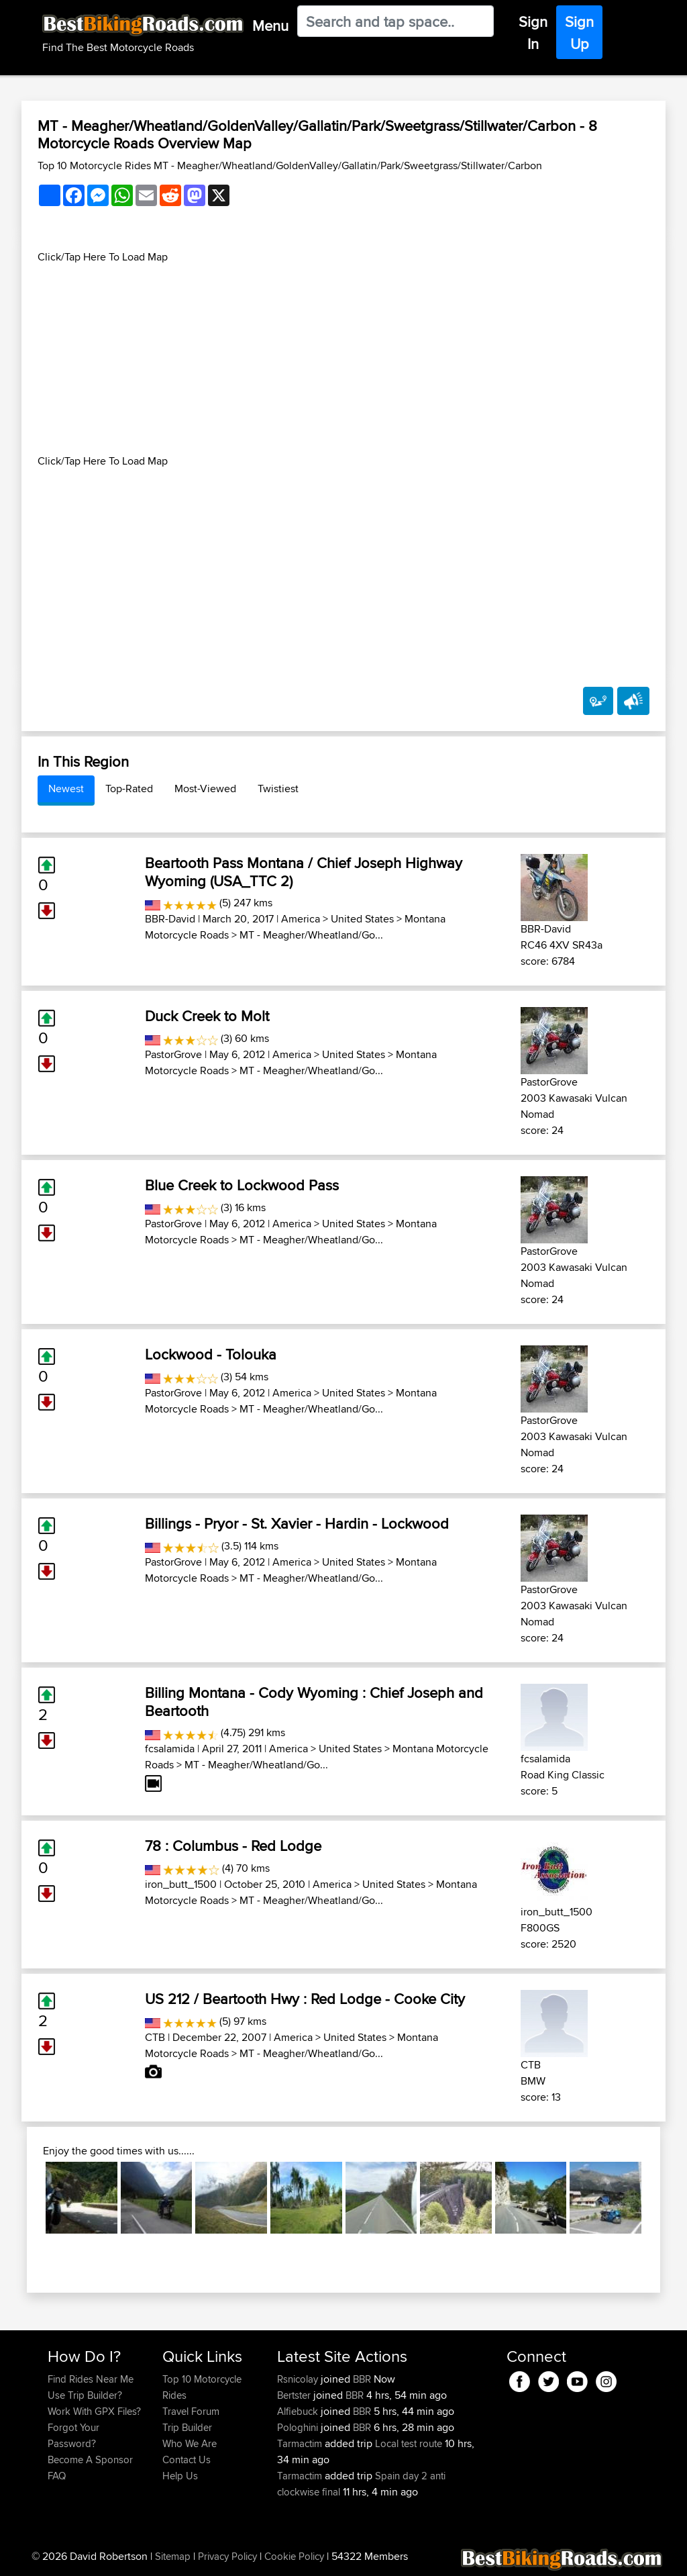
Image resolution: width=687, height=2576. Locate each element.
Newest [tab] (66, 788)
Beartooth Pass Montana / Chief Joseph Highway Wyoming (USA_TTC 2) (303, 871)
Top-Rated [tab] (129, 788)
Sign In (533, 32)
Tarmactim (301, 2443)
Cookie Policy (294, 2556)
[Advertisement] (343, 359)
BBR (362, 2379)
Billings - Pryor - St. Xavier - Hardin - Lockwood (297, 1523)
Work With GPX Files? (94, 2411)
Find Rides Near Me (91, 2379)
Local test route (408, 2443)
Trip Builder (187, 2427)
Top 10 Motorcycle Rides (202, 2387)
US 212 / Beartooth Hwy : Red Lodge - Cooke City (305, 1998)
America (300, 918)
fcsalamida (170, 1748)
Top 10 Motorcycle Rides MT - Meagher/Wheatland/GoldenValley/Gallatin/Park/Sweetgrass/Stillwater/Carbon (290, 165)
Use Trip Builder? (85, 2395)
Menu (270, 25)
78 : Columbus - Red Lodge (233, 1845)
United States (362, 918)
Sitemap (173, 2556)
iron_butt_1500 (181, 1884)
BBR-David (170, 918)
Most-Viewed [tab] (205, 788)
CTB (155, 2037)
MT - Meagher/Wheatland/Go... (311, 935)
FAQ (57, 2476)
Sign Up (579, 32)
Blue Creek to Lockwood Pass (242, 1185)
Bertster (295, 2395)
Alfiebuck (299, 2411)
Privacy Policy (227, 2556)
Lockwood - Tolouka (210, 1354)
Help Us (180, 2476)
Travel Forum (190, 2411)
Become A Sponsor (90, 2459)
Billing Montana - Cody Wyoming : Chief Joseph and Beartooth (314, 1701)
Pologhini (299, 2427)
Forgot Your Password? (73, 2435)
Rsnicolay (299, 2379)
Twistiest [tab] (278, 788)
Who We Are (189, 2443)
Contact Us (186, 2459)
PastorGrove (173, 1054)
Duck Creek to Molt (207, 1016)
